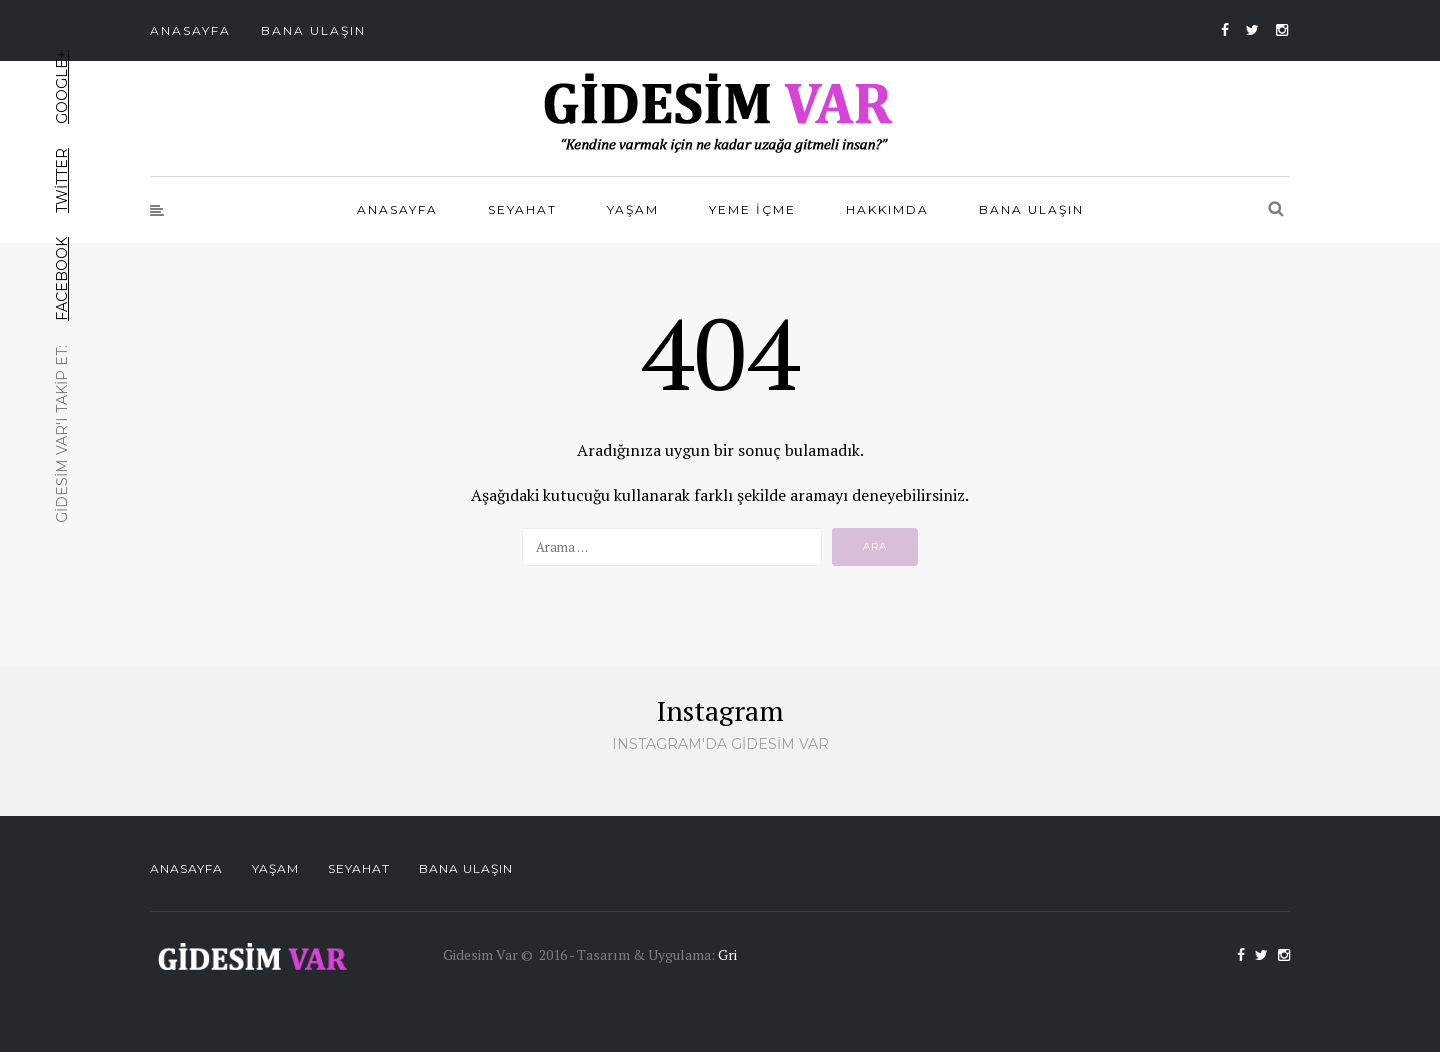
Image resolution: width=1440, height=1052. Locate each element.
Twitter (62, 180)
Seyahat (522, 209)
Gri (727, 954)
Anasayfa (190, 30)
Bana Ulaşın (313, 30)
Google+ (62, 87)
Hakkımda (887, 209)
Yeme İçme (752, 209)
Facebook (62, 279)
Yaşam (633, 209)
